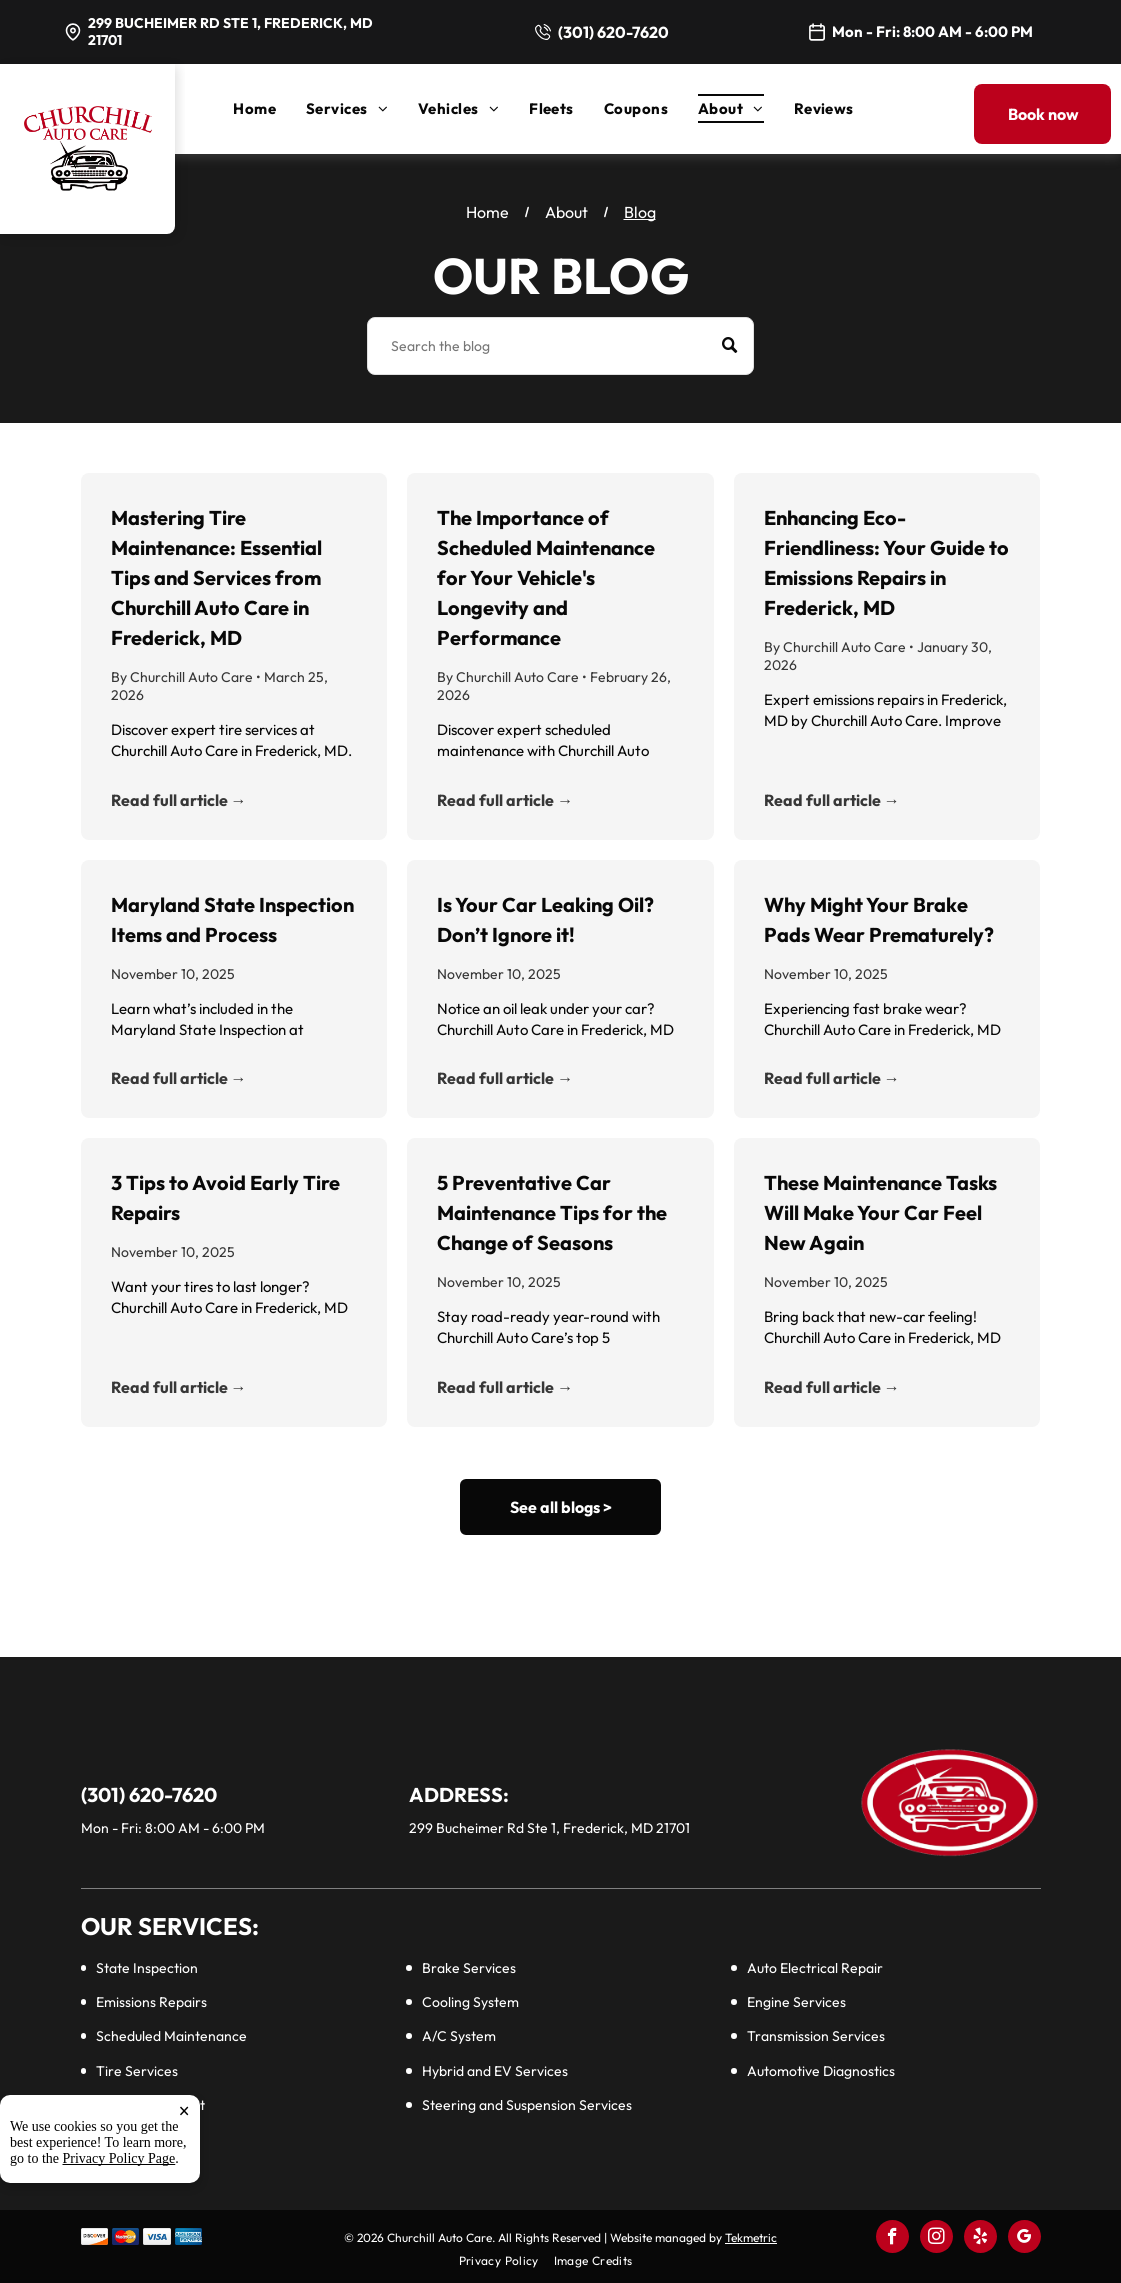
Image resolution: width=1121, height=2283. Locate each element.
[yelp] (980, 2239)
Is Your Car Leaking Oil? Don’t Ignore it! (545, 919)
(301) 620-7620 (613, 32)
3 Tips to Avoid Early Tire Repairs (225, 1197)
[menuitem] (269, 108)
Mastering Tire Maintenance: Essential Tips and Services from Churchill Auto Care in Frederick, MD (216, 577)
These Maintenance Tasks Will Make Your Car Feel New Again (880, 1212)
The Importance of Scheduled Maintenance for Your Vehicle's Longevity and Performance (546, 577)
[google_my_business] (1024, 2239)
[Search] (560, 346)
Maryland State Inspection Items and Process (232, 919)
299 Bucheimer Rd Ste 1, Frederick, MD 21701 (230, 31)
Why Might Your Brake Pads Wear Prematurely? (879, 919)
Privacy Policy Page (119, 2227)
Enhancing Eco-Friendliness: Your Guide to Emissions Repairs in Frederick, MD (886, 562)
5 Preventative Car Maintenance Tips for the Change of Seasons (552, 1212)
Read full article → (179, 800)
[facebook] (892, 2239)
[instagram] (936, 2239)
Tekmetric (751, 2237)
